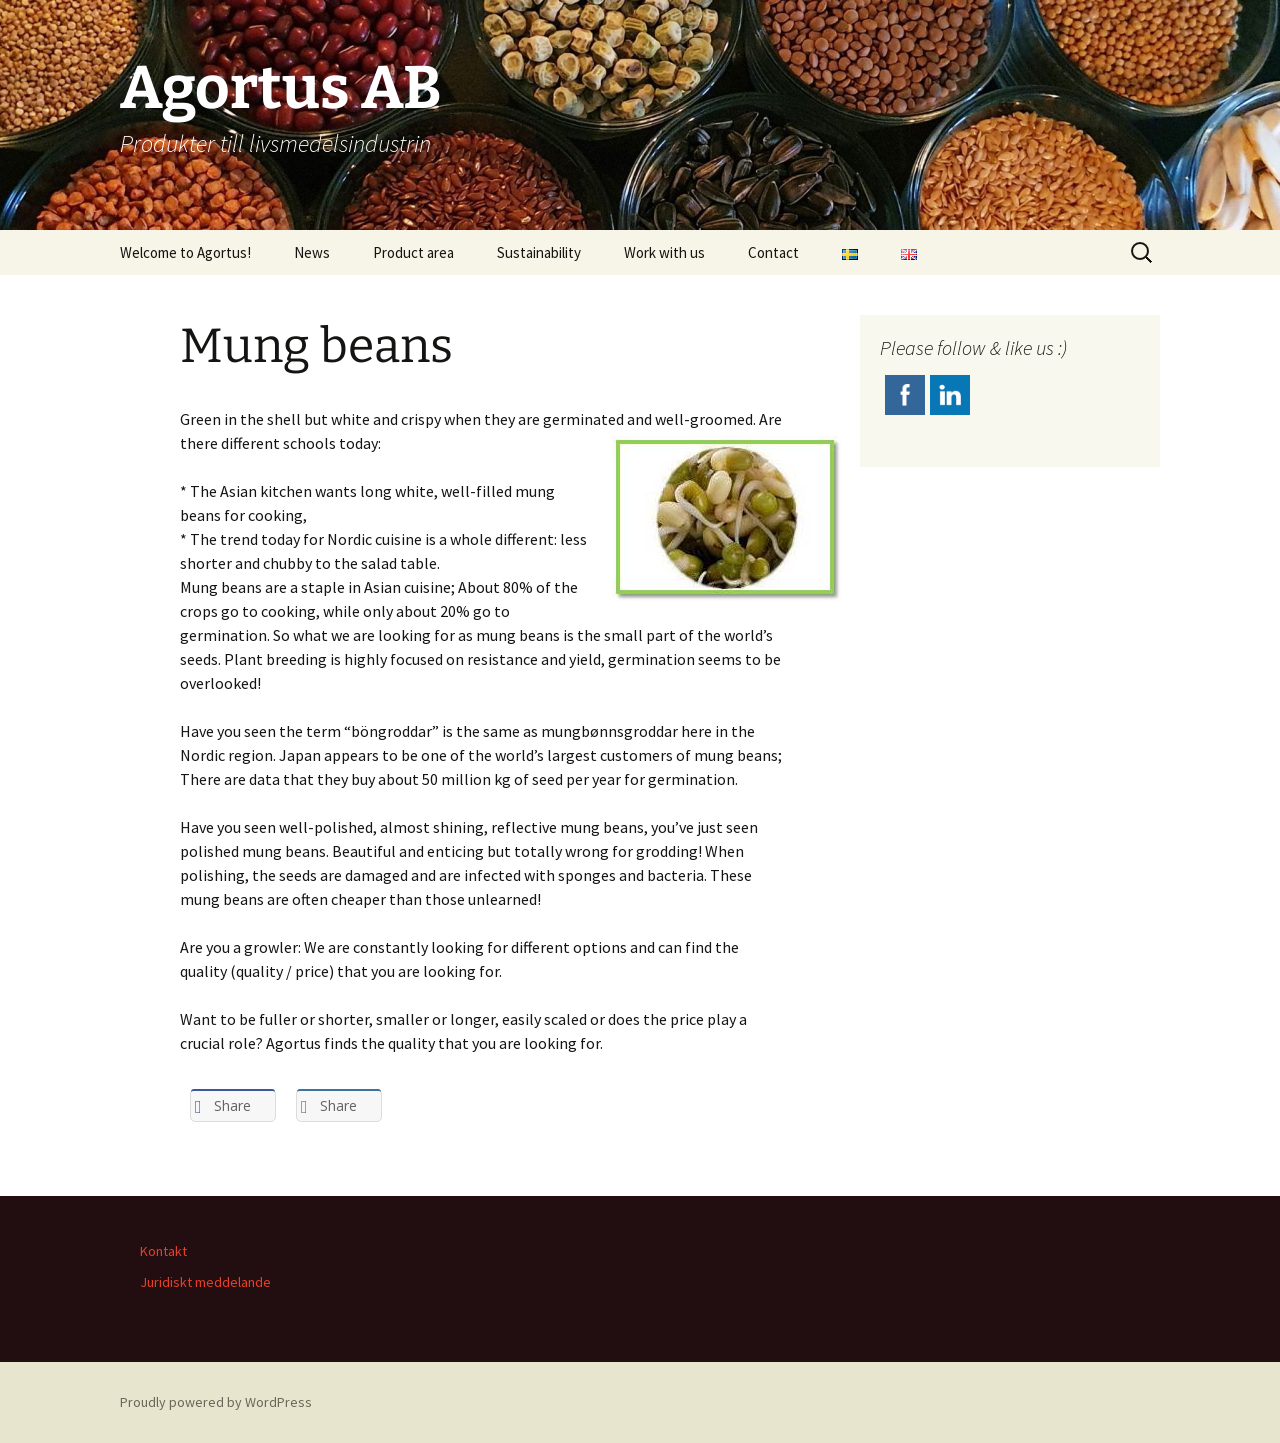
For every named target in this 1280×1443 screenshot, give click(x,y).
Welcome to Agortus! (185, 252)
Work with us (664, 252)
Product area (413, 252)
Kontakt (163, 1251)
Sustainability (539, 252)
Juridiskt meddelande (205, 1282)
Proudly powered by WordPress (216, 1402)
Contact (773, 252)
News (312, 252)
